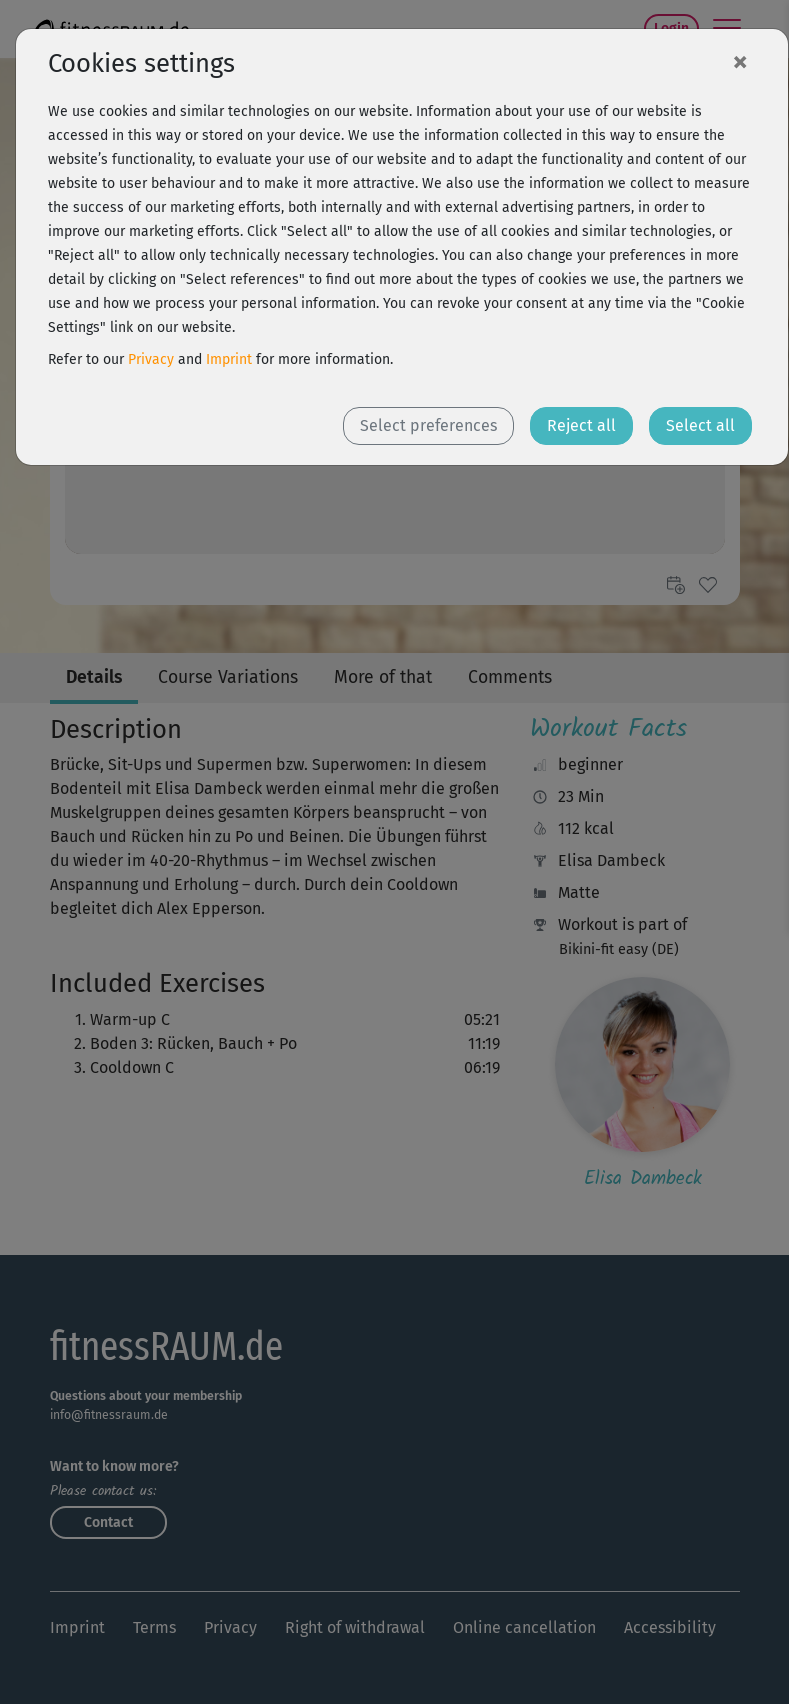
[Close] (740, 61)
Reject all (581, 425)
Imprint (229, 359)
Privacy (151, 359)
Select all (700, 425)
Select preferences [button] (428, 425)
